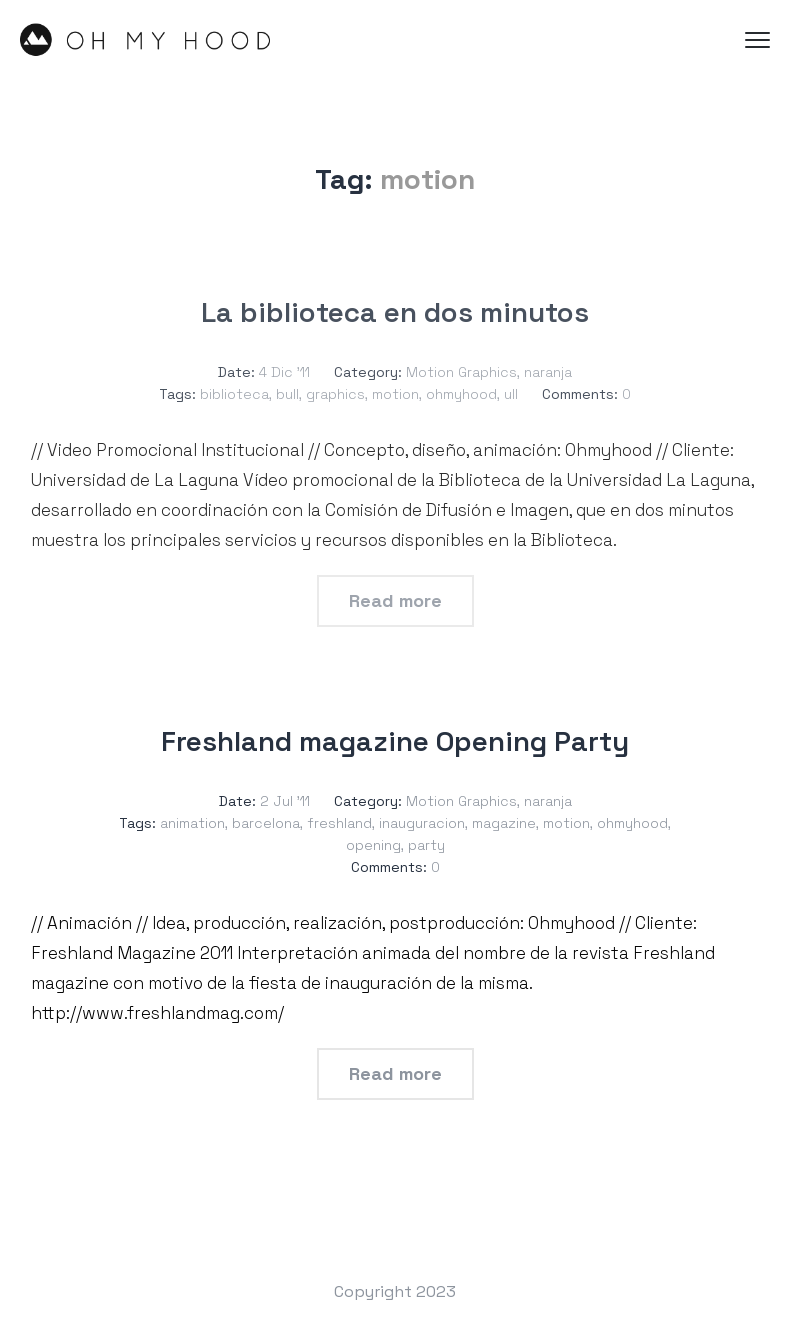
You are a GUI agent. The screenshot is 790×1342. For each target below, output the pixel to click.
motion (395, 394)
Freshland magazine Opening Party (395, 741)
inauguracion (422, 823)
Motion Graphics (461, 372)
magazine (504, 823)
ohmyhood (461, 394)
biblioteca (234, 394)
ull (511, 394)
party (426, 845)
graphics (335, 394)
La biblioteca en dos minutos (395, 312)
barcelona (266, 823)
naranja (548, 372)
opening (373, 845)
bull (287, 394)
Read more (395, 600)
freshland (339, 823)
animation (192, 823)
